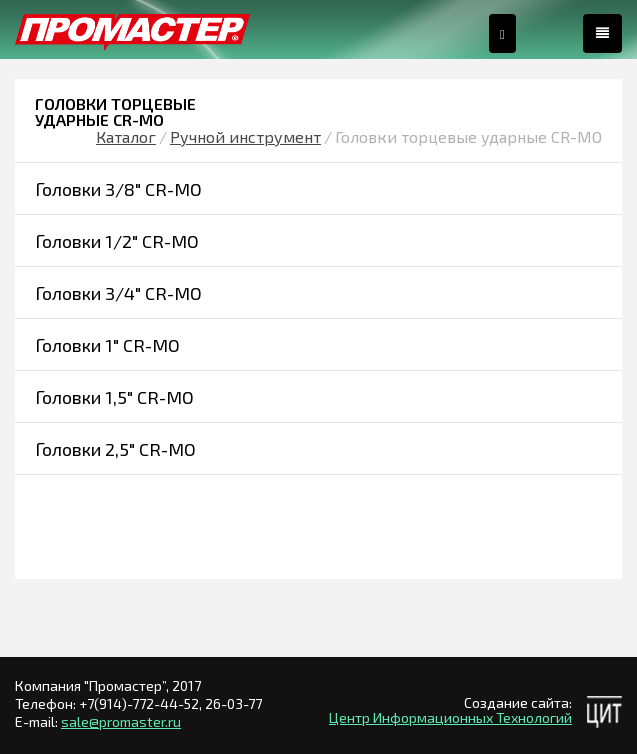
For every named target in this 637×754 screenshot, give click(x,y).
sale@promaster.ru (121, 721)
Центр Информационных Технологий (450, 717)
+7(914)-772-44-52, (142, 703)
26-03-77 (233, 703)
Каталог (126, 136)
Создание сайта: (518, 702)
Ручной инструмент (245, 136)
